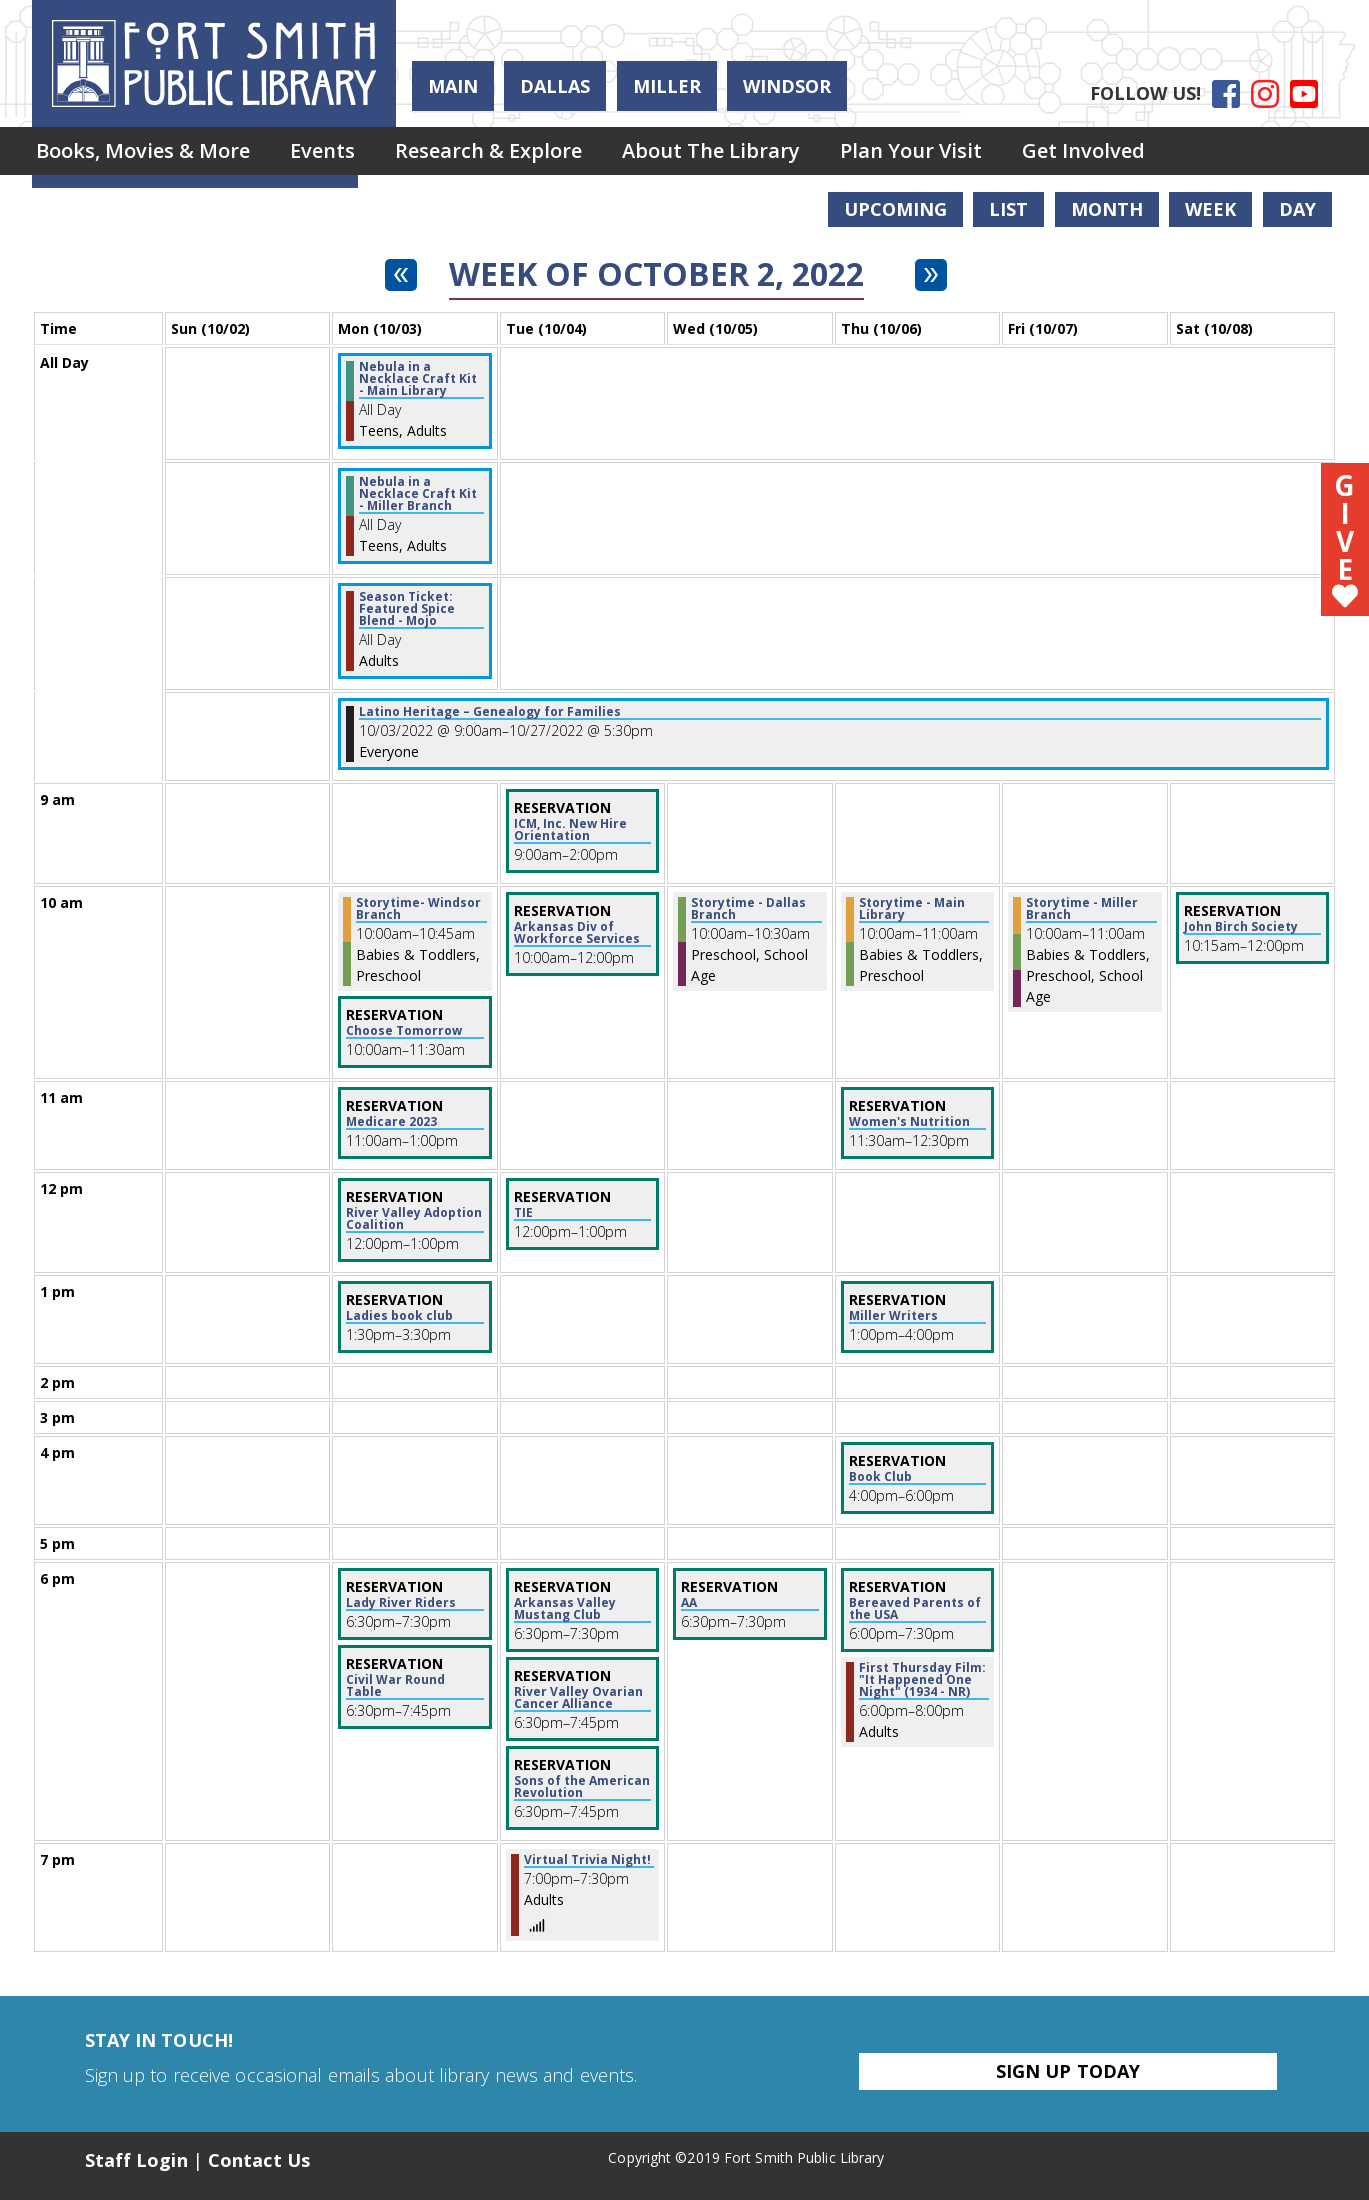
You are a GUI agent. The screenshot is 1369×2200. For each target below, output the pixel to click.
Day (1297, 209)
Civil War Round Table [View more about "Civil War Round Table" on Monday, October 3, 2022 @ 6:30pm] (395, 1686)
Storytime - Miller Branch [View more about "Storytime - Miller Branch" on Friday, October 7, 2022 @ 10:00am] (1082, 909)
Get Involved (1083, 150)
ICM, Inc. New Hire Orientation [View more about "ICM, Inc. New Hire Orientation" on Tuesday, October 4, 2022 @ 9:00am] (570, 830)
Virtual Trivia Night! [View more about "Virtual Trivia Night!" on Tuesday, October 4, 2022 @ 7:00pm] (587, 1860)
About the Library (711, 150)
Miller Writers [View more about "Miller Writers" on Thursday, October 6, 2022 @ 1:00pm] (893, 1316)
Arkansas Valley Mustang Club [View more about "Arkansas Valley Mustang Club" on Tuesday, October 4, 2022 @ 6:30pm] (565, 1609)
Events (322, 150)
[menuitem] (143, 151)
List (1008, 209)
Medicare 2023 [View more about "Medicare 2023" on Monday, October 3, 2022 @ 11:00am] (391, 1122)
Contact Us (259, 2160)
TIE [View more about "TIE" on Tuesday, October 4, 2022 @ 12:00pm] (523, 1213)
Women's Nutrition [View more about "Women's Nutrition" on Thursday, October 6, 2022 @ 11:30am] (909, 1122)
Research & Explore (488, 150)
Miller (667, 86)
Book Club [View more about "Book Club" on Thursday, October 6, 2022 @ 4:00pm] (880, 1477)
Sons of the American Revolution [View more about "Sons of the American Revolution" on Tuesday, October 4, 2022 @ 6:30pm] (582, 1787)
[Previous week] (401, 275)
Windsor (787, 86)
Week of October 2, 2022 (656, 274)
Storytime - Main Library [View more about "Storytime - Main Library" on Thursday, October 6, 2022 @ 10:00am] (912, 909)
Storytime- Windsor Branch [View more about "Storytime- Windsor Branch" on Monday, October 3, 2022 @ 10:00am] (418, 909)
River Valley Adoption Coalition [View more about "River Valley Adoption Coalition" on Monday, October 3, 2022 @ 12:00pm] (414, 1219)
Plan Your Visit (911, 150)
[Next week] (931, 275)
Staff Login (136, 2160)
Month (1107, 209)
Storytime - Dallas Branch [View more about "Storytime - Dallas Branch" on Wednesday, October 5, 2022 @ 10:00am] (748, 909)
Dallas (555, 86)
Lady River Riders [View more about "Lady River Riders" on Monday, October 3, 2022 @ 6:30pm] (401, 1603)
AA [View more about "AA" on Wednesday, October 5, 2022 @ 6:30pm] (689, 1603)
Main (453, 86)
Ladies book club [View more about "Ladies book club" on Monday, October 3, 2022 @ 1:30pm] (399, 1316)
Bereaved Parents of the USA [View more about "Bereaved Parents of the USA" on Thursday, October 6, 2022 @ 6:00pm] (915, 1609)
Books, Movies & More (143, 150)
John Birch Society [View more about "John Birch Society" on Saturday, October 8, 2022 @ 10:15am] (1241, 927)
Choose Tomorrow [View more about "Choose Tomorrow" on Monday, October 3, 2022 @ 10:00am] (404, 1031)
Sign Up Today (1068, 2071)
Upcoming (895, 209)
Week (1210, 209)
